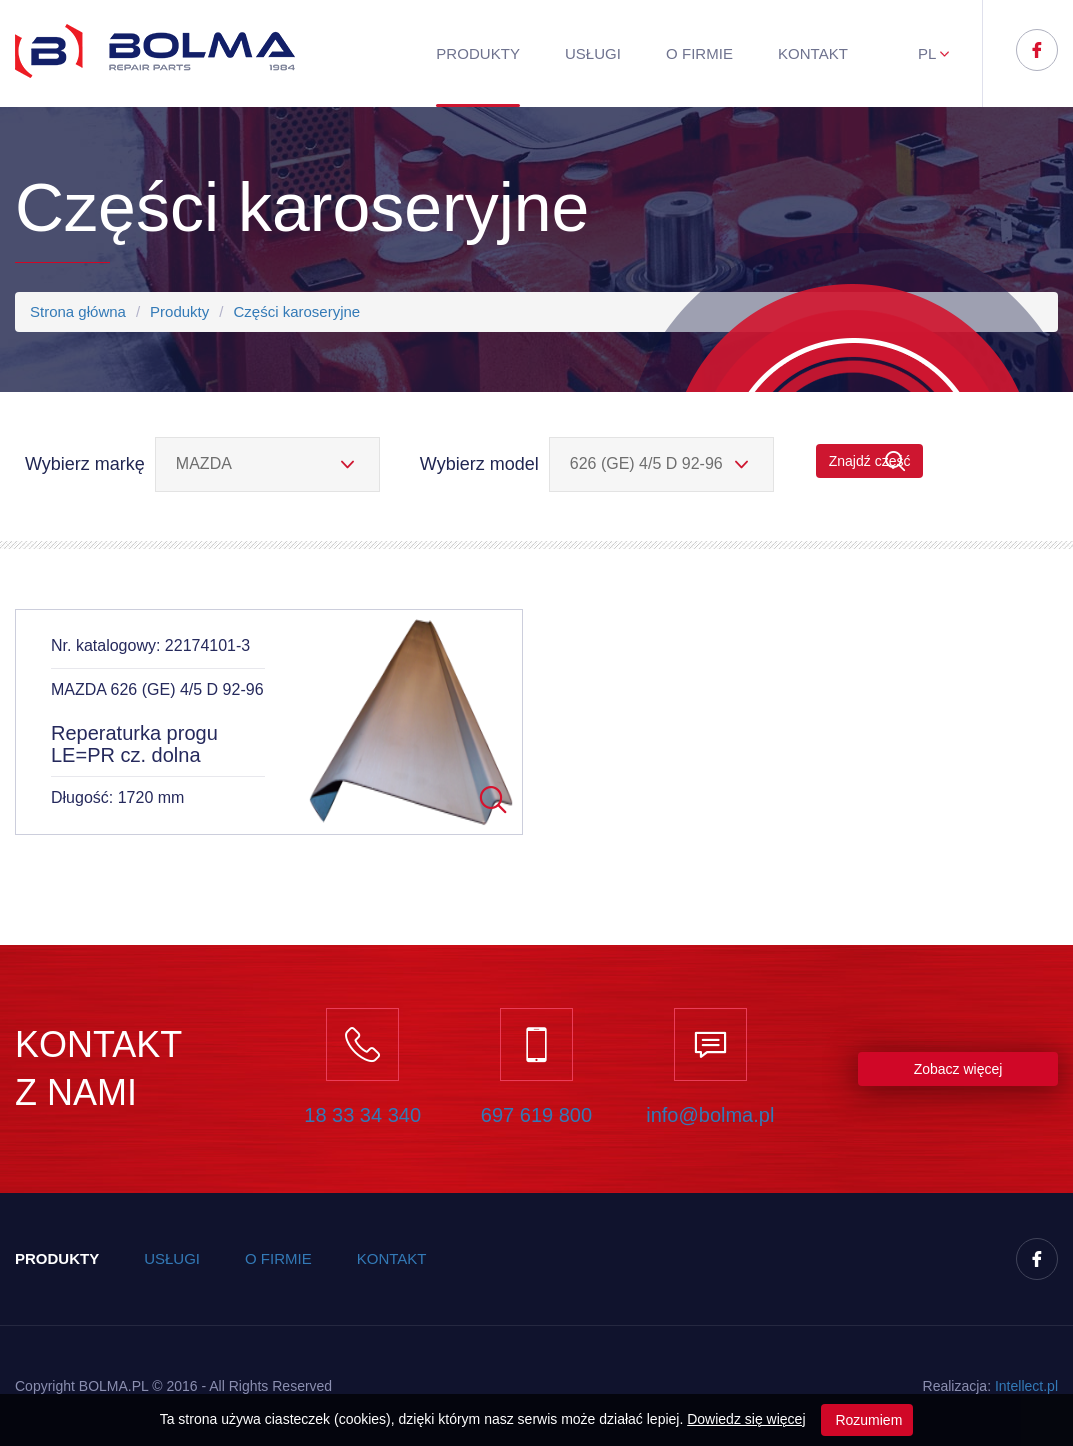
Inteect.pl (1026, 1386)
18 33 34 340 (362, 1115)
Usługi (593, 53)
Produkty (478, 53)
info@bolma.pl (710, 1115)
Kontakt (813, 53)
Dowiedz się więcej (746, 1419)
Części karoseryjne (296, 311)
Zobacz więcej (958, 1069)
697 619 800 (536, 1115)
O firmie (699, 53)
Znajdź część (870, 461)
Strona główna (78, 311)
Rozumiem (867, 1420)
